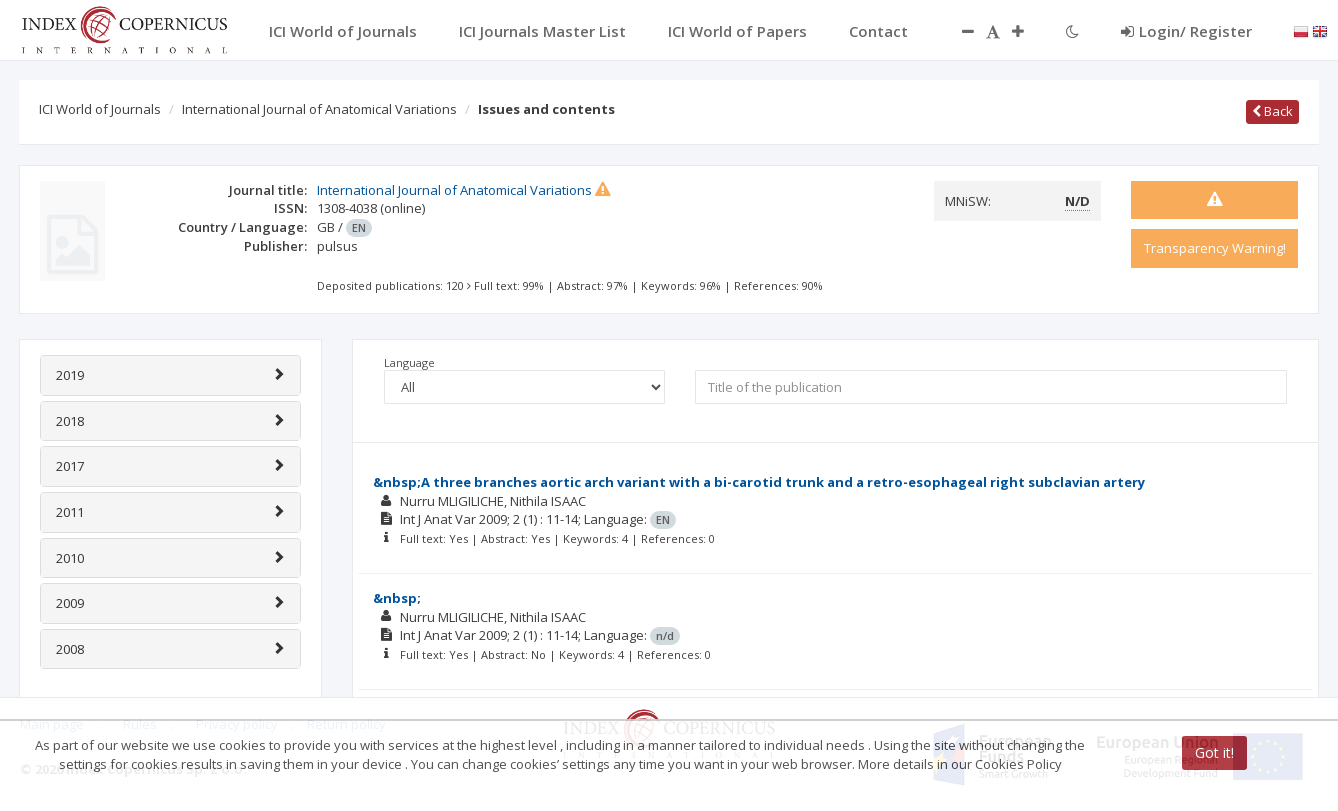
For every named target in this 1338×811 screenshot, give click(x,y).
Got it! (1214, 752)
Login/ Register (1186, 31)
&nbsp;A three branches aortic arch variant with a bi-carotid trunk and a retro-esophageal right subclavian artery (759, 482)
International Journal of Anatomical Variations (319, 109)
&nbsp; (397, 598)
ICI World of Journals (100, 109)
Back (1272, 111)
